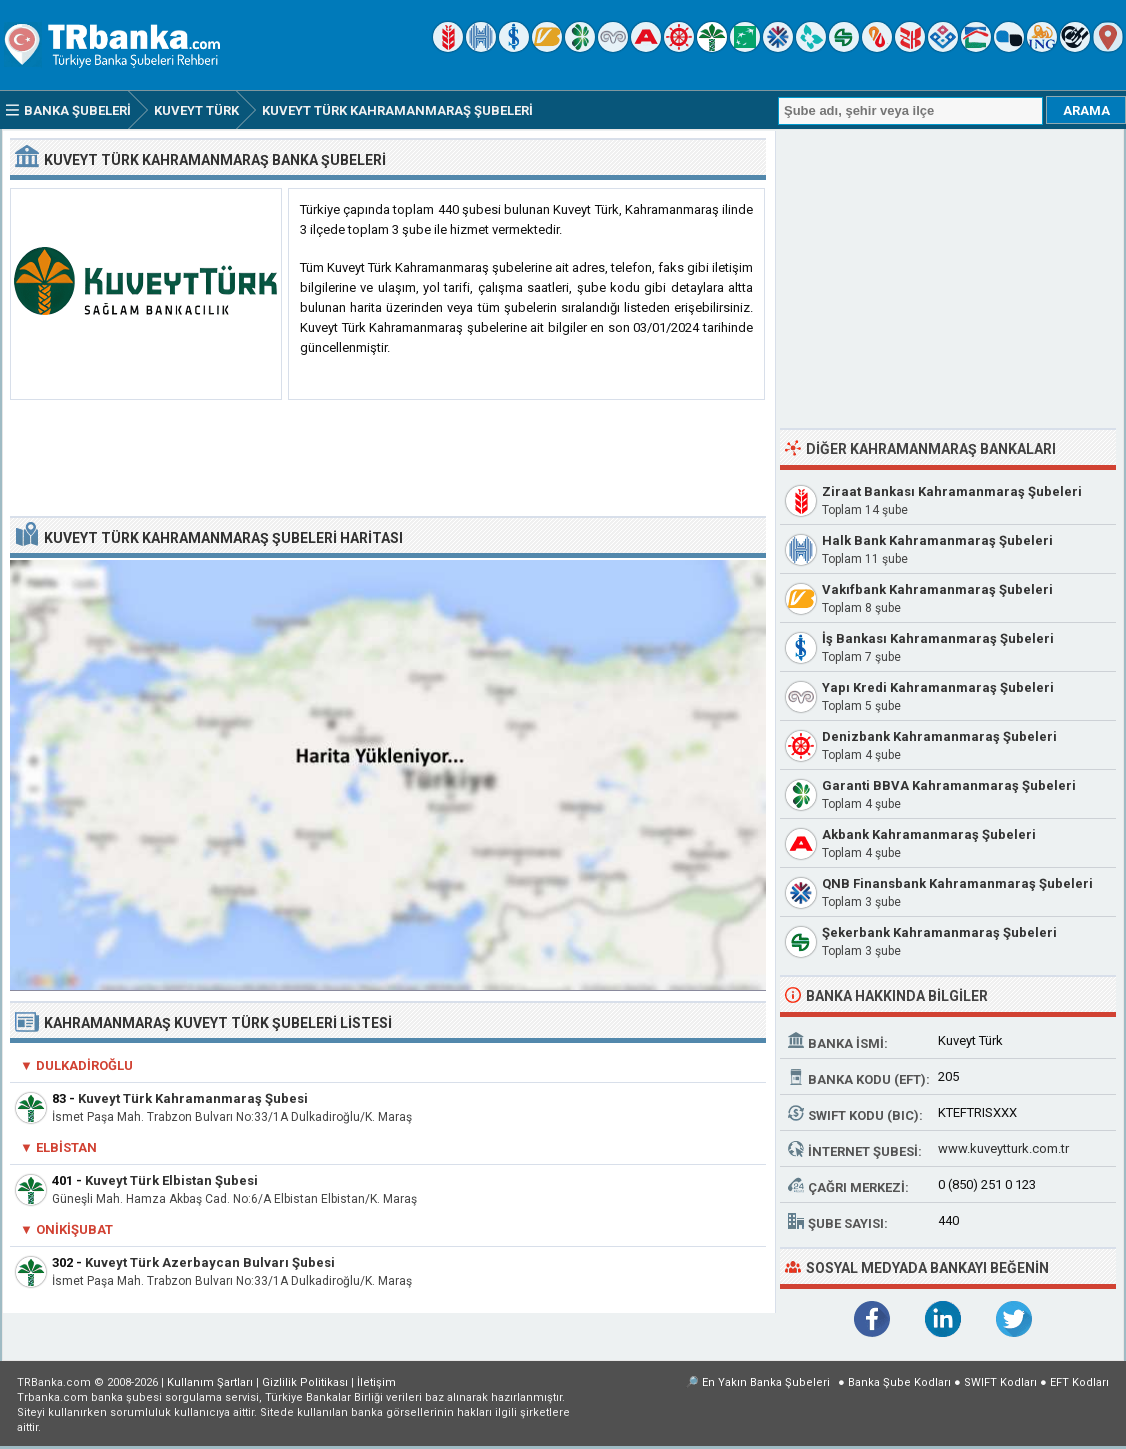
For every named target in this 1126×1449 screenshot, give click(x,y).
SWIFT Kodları (1000, 1382)
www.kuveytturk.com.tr (1003, 1148)
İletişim (376, 1382)
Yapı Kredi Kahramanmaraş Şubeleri (938, 687)
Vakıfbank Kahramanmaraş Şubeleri (937, 589)
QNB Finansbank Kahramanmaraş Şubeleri (957, 883)
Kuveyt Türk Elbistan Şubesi (171, 1180)
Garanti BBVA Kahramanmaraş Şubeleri (949, 785)
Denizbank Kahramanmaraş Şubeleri (939, 736)
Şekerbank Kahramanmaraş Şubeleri (939, 932)
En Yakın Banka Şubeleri (766, 1382)
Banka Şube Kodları (899, 1382)
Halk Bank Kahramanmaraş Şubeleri (937, 540)
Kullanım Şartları (210, 1382)
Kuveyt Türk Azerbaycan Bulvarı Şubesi (210, 1262)
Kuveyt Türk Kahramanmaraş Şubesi (193, 1098)
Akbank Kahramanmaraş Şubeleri (929, 834)
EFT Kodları (1079, 1382)
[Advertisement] (388, 459)
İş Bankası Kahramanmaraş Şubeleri (938, 638)
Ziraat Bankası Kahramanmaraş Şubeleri (952, 491)
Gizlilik (305, 1382)
